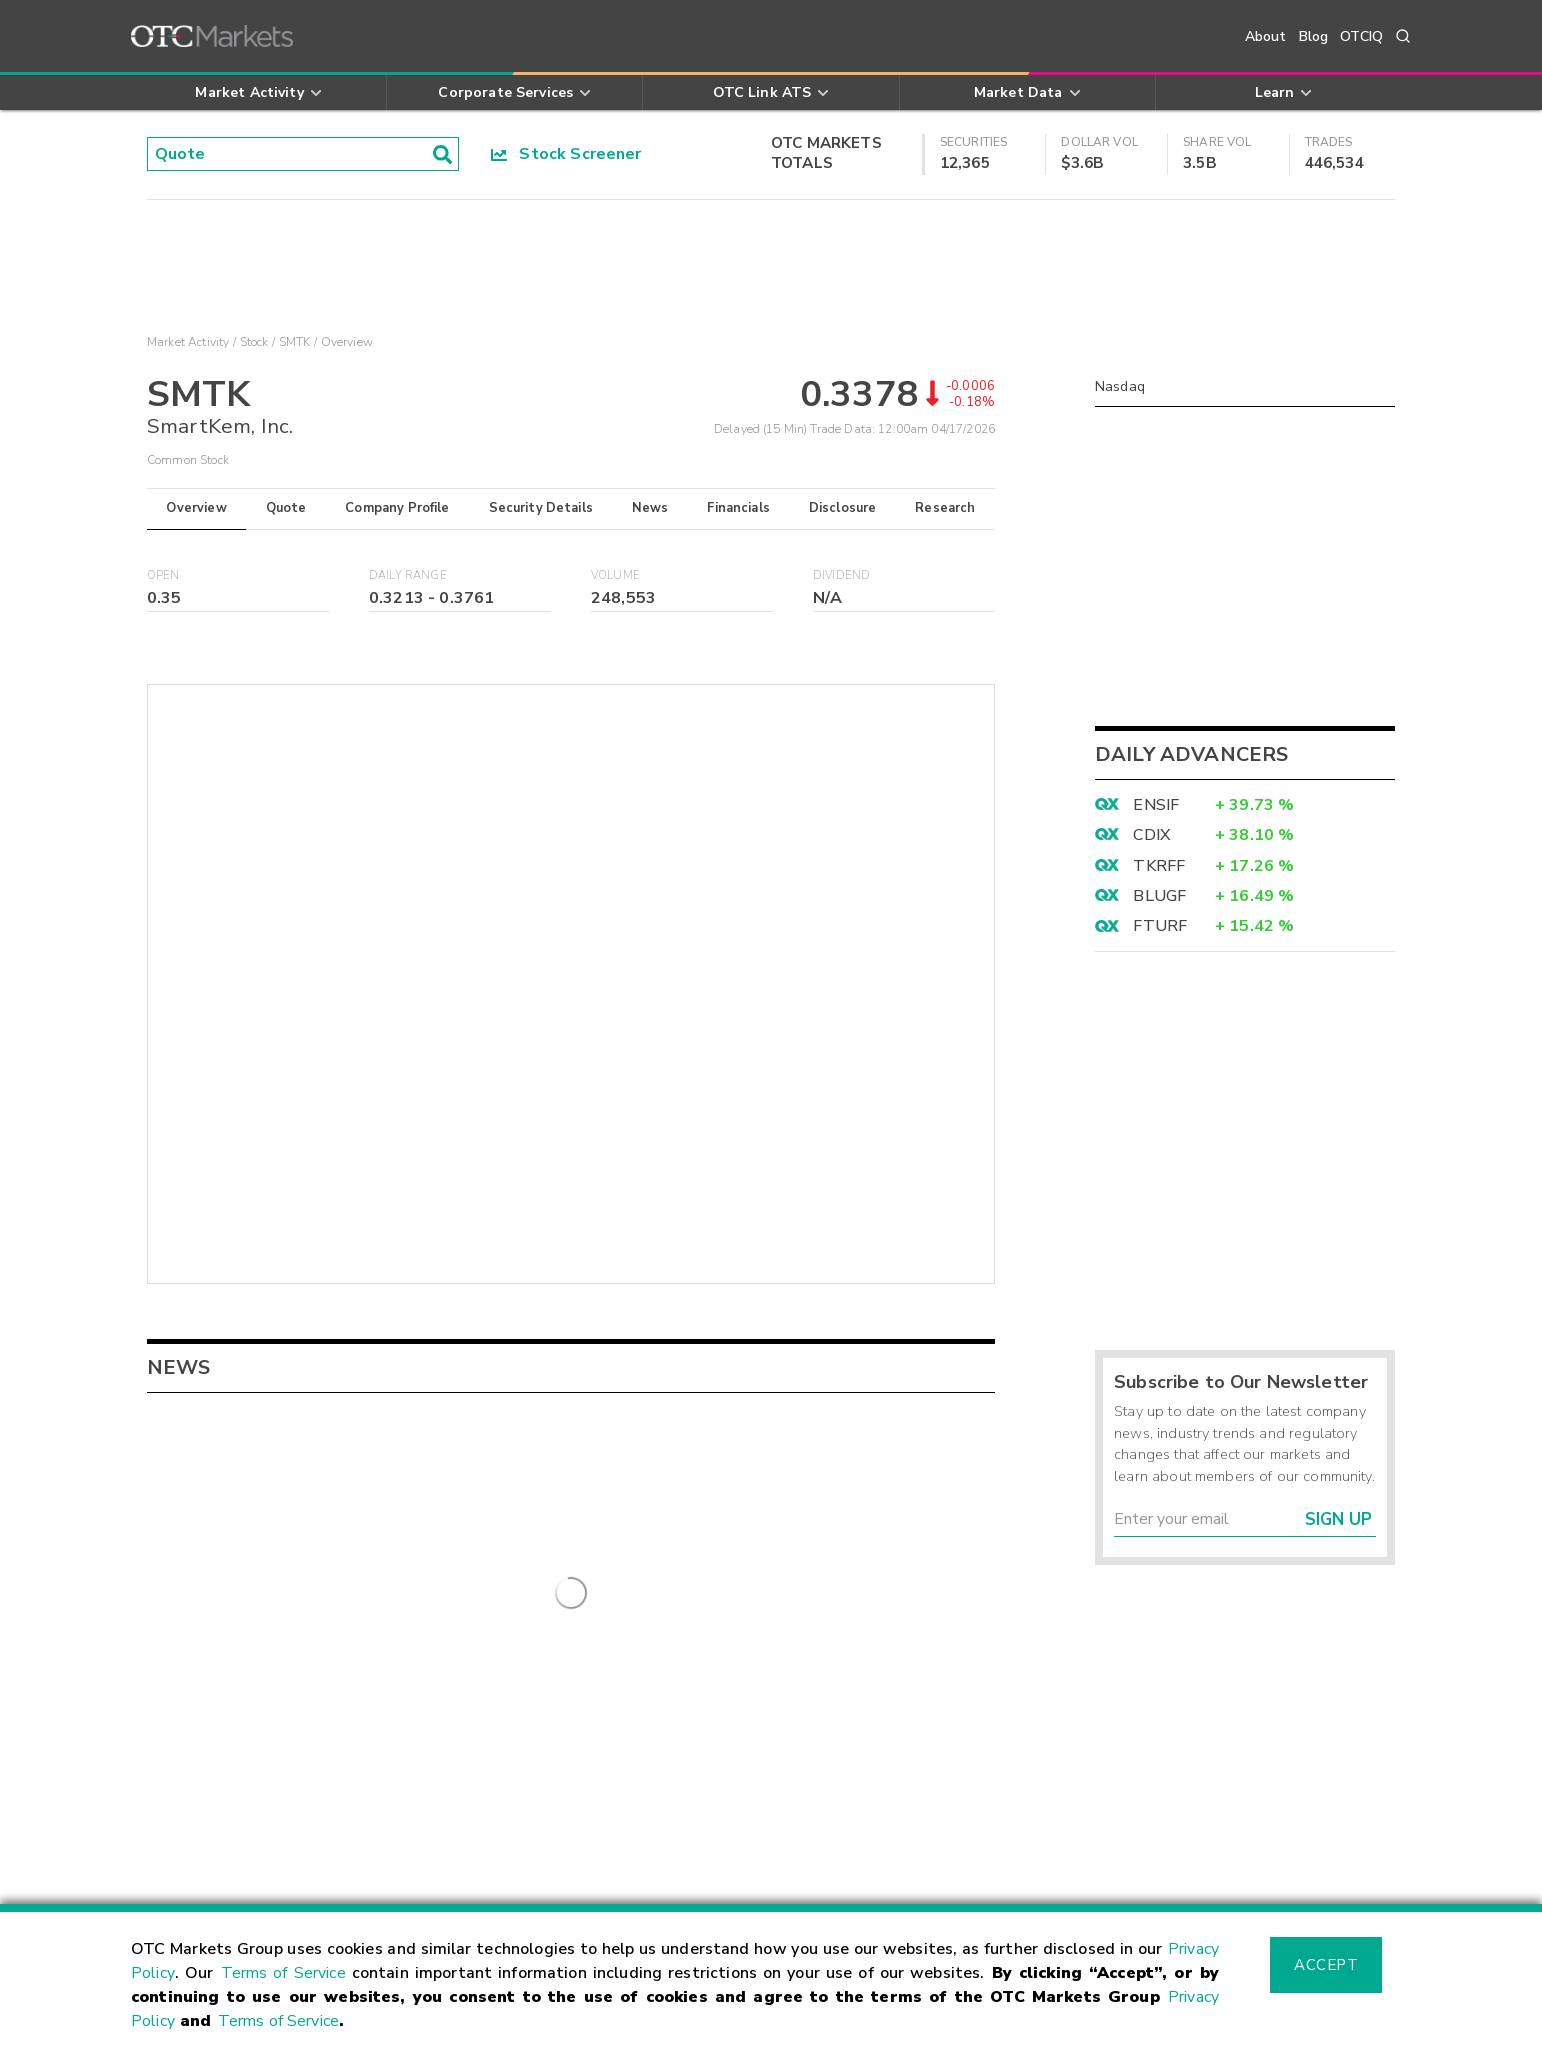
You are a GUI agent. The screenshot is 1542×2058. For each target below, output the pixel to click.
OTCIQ (1361, 36)
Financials (738, 508)
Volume (615, 575)
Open (163, 575)
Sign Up (1338, 1519)
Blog (1314, 36)
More (571, 1617)
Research (945, 508)
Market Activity (188, 342)
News (650, 508)
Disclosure (843, 508)
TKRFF (1159, 866)
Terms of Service (283, 1973)
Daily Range (408, 575)
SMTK (295, 342)
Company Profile (397, 508)
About (1266, 36)
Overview (196, 508)
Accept (1326, 1965)
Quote (286, 508)
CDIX (1151, 835)
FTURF (1160, 926)
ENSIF (1156, 805)
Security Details (541, 508)
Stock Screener (566, 154)
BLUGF (1159, 896)
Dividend (841, 575)
